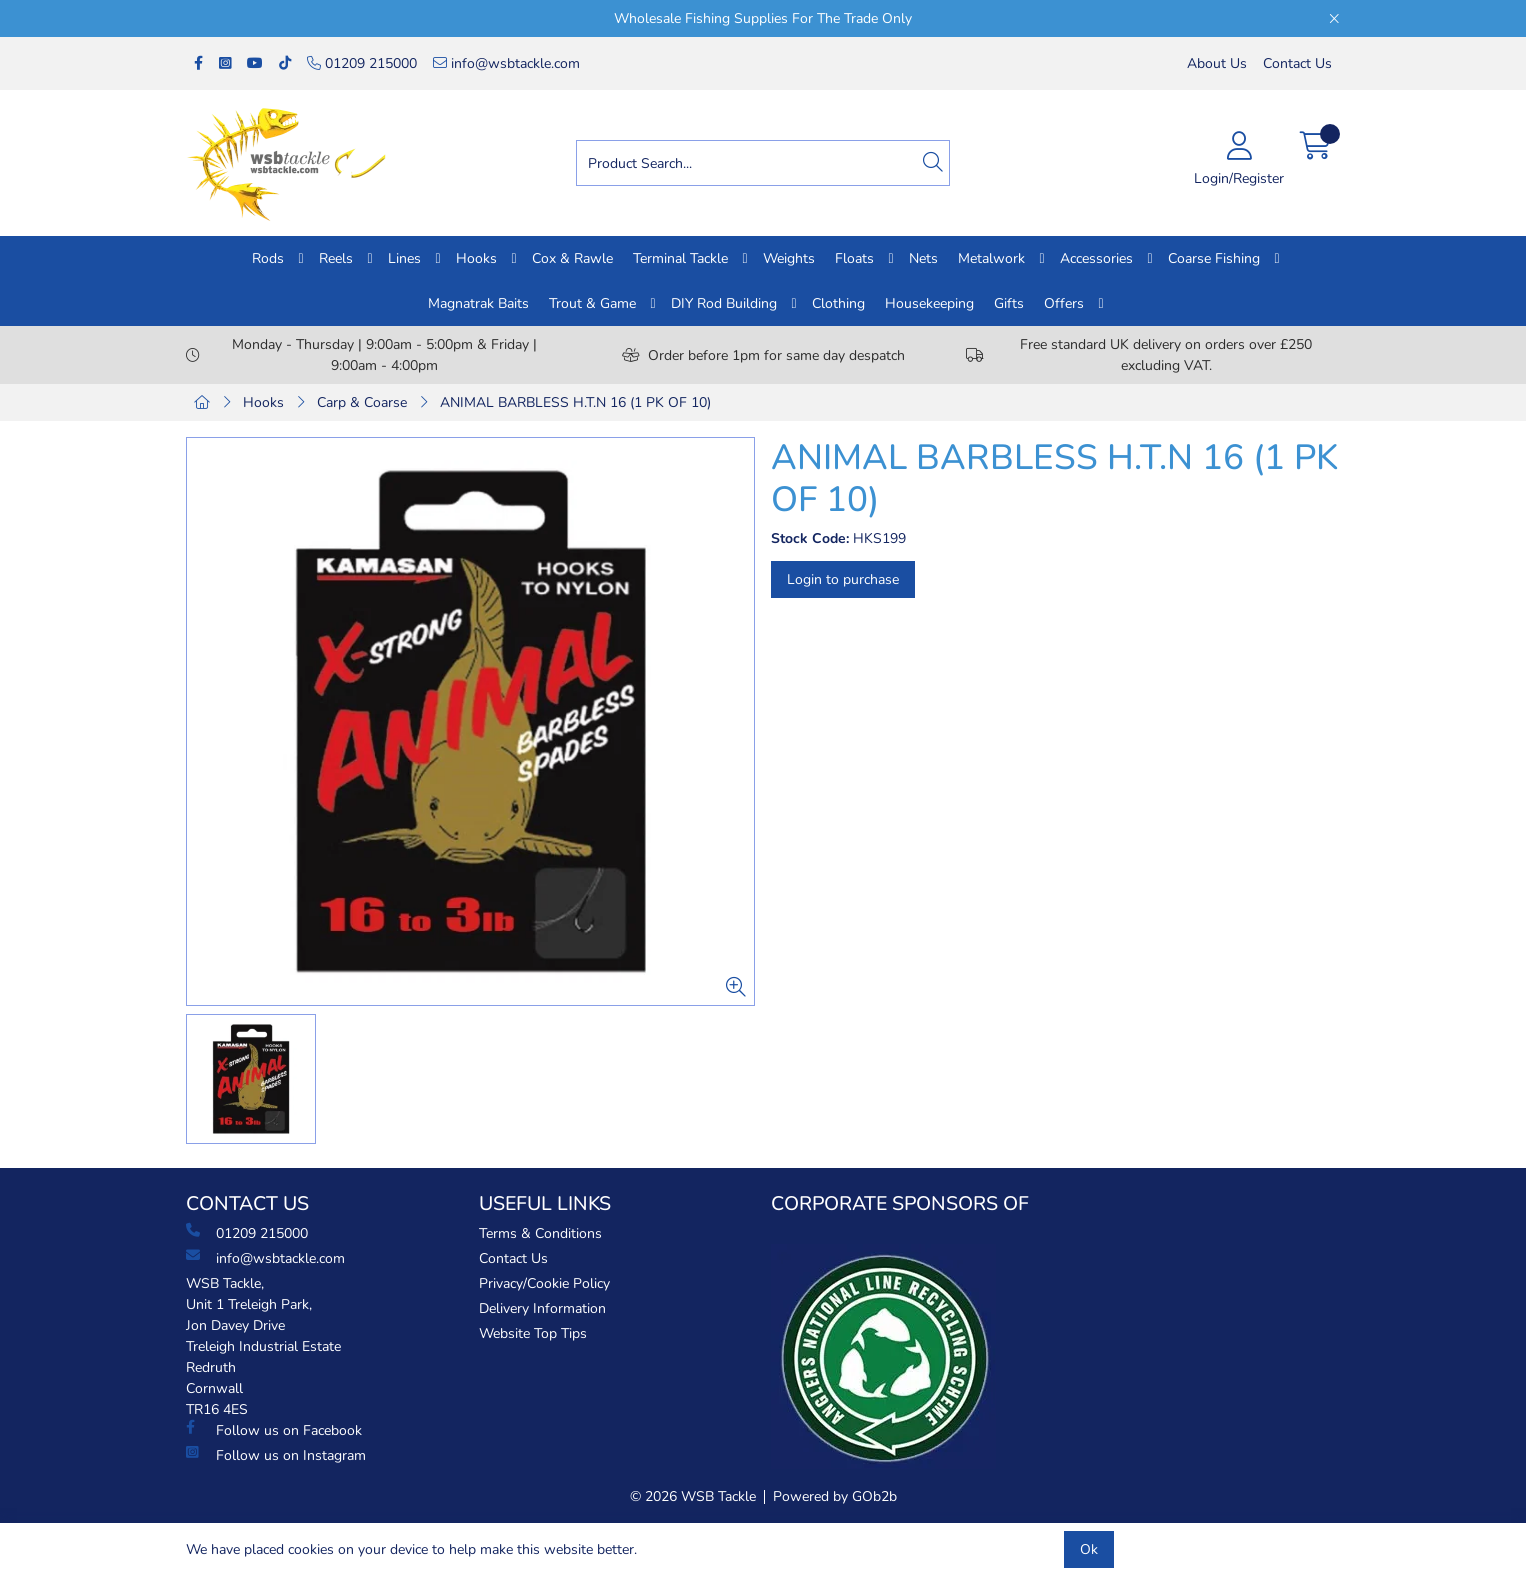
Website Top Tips (533, 1333)
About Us (1217, 63)
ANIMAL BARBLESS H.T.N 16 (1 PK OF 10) (575, 402)
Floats (854, 258)
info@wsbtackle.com (506, 63)
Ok (1089, 1549)
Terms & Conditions (540, 1233)
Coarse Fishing (1214, 258)
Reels (336, 258)
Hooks (476, 258)
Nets (923, 258)
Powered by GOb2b (835, 1496)
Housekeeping (929, 303)
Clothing (838, 303)
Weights (789, 258)
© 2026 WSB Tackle (693, 1496)
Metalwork (991, 258)
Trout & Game (592, 303)
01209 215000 (362, 63)
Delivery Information (542, 1308)
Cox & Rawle (572, 258)
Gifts (1009, 303)
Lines (404, 258)
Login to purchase (843, 579)
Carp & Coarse (362, 402)
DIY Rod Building (724, 303)
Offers (1064, 303)
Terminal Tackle (680, 258)
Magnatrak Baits (478, 303)
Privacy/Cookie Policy (544, 1283)
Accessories (1096, 258)
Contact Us (1297, 63)
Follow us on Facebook (274, 1430)
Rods (268, 258)
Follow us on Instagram (276, 1455)
